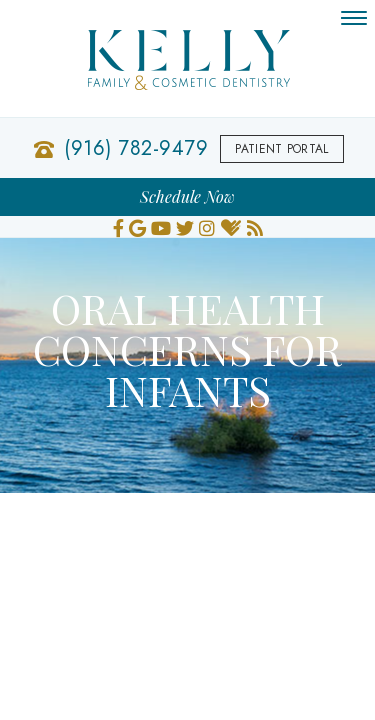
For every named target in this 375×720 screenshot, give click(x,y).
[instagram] (207, 226)
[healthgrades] (231, 226)
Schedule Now (187, 196)
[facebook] (118, 226)
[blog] (255, 226)
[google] (137, 226)
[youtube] (161, 226)
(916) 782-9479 (136, 149)
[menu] (354, 18)
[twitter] (185, 226)
